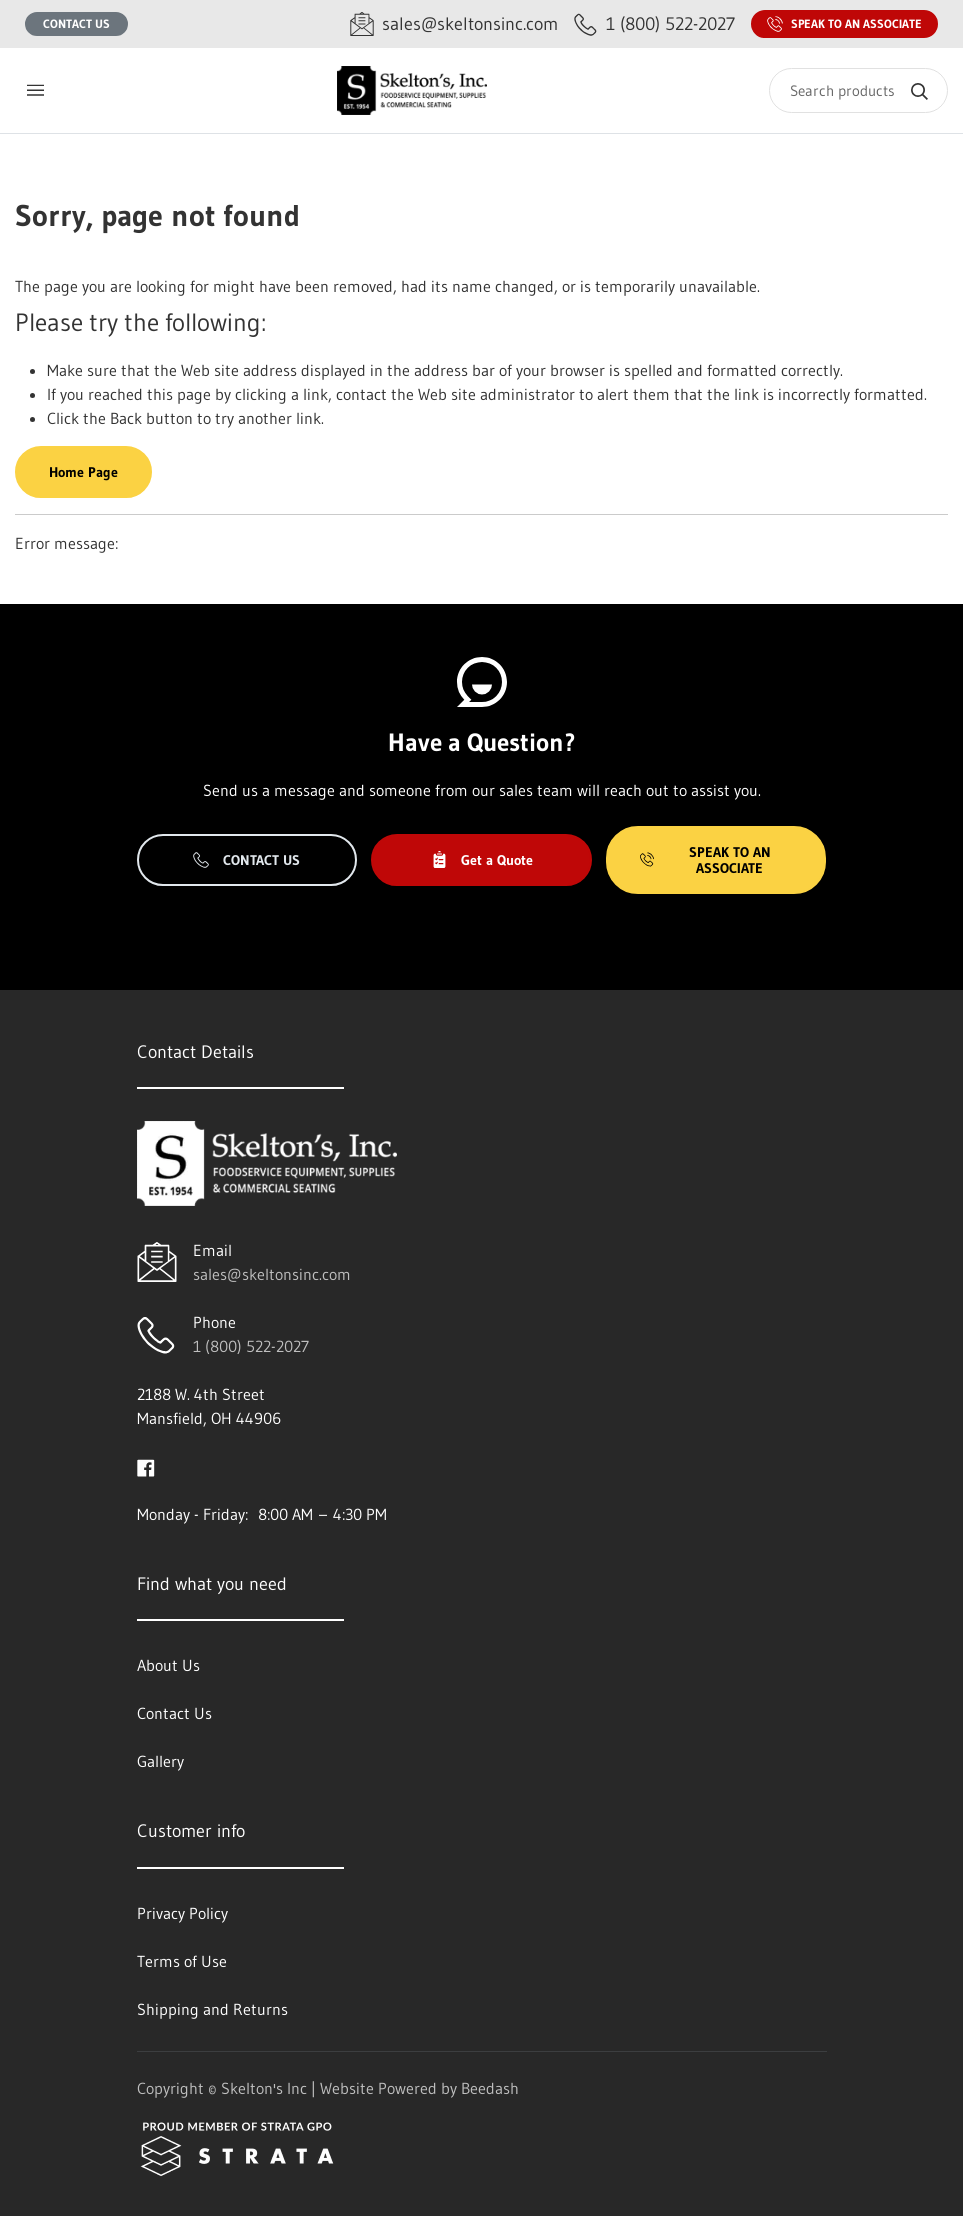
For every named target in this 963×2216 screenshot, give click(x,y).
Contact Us (76, 23)
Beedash (490, 2088)
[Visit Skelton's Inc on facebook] (146, 1466)
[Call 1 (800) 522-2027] (654, 24)
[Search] (858, 90)
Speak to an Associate (844, 24)
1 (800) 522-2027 (251, 1346)
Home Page (83, 472)
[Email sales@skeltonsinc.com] (454, 24)
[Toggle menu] (35, 90)
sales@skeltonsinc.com (272, 1274)
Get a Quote (482, 860)
